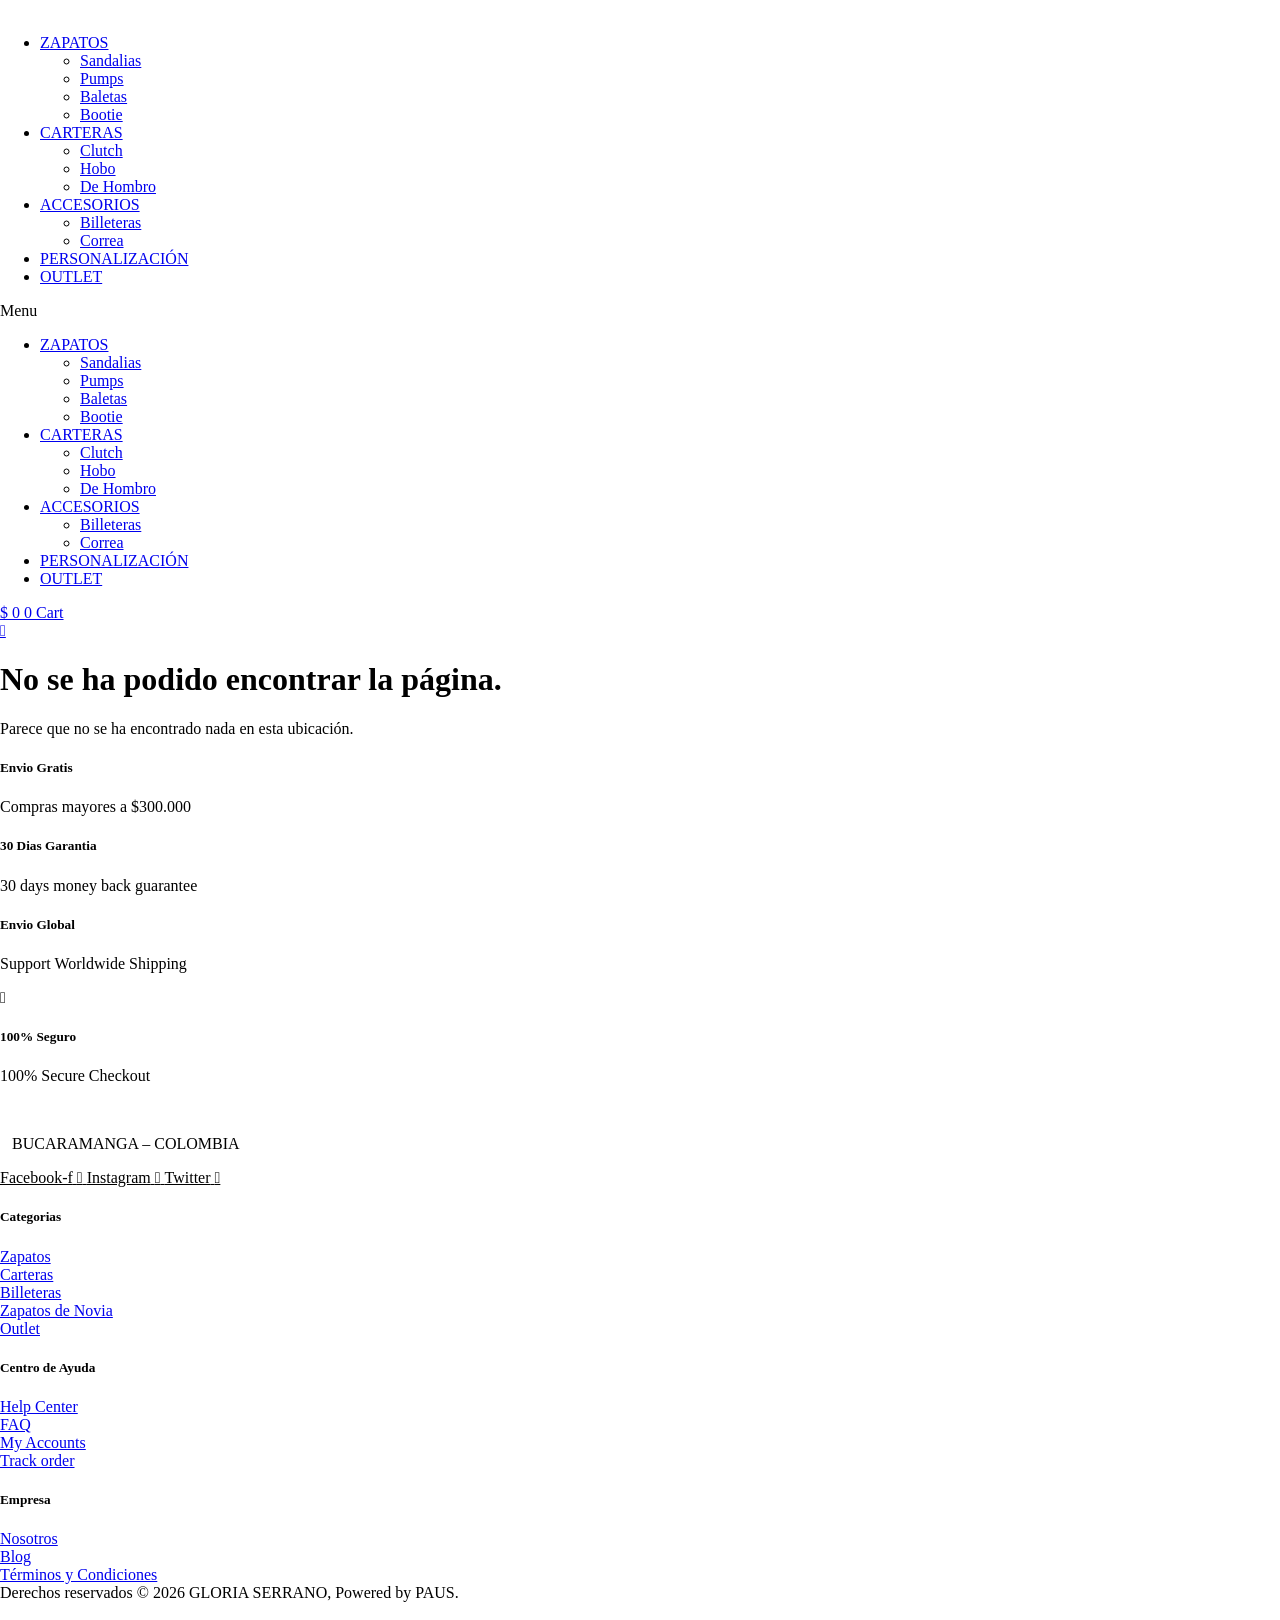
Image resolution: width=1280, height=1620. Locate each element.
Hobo (98, 168)
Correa (102, 240)
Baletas (103, 96)
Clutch (101, 150)
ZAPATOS (74, 42)
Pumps (102, 78)
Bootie (101, 114)
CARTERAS (81, 132)
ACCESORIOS (90, 204)
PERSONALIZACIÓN (114, 258)
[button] (640, 311)
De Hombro (118, 186)
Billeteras (110, 222)
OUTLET (71, 276)
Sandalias (110, 60)
